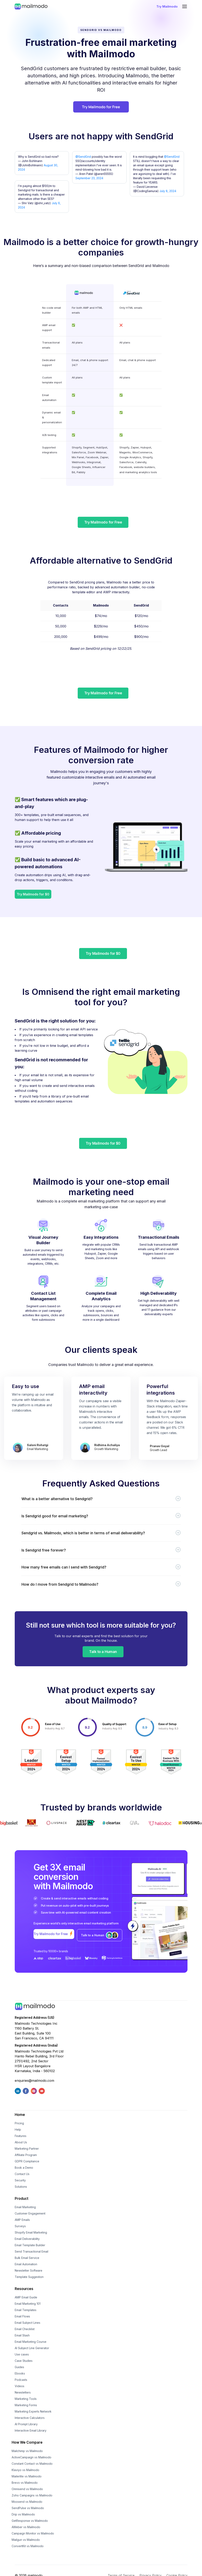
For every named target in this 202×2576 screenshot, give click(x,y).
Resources (24, 2289)
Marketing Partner (27, 2149)
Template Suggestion (29, 2277)
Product (21, 2199)
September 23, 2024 (89, 178)
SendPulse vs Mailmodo (28, 2508)
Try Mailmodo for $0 (33, 894)
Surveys (20, 2226)
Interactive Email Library (30, 2431)
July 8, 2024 (167, 191)
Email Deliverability (27, 2239)
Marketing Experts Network (33, 2412)
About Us (21, 2142)
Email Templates (25, 2310)
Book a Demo (24, 2168)
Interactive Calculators (30, 2418)
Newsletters (23, 2393)
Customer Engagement (30, 2214)
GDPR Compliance (27, 2161)
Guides (19, 2367)
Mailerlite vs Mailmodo (27, 2476)
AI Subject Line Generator (32, 2348)
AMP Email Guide (26, 2297)
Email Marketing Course (30, 2342)
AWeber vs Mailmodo (26, 2527)
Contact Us (22, 2174)
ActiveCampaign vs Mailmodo (31, 2457)
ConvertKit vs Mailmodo (28, 2546)
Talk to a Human (103, 1651)
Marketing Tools (26, 2399)
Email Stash (22, 2335)
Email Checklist (25, 2329)
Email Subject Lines (27, 2323)
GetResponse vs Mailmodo (30, 2521)
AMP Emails (22, 2220)
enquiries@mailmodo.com (34, 2081)
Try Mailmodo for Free (101, 106)
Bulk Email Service (27, 2258)
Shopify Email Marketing (31, 2233)
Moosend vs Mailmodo (27, 2502)
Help (18, 2130)
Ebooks (20, 2374)
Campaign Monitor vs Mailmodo (33, 2533)
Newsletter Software (28, 2271)
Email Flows (22, 2316)
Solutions (21, 2187)
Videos (19, 2386)
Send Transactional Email (31, 2252)
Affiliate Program (26, 2155)
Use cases (22, 2354)
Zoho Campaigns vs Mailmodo (32, 2495)
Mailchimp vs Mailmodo (27, 2451)
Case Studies (24, 2361)
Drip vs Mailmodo (23, 2514)
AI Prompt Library (26, 2424)
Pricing (19, 2123)
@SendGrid (83, 156)
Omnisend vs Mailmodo (27, 2489)
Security (20, 2180)
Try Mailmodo (167, 6)
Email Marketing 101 (27, 2304)
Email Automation (26, 2264)
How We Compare (27, 2443)
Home (20, 2115)
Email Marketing (25, 2207)
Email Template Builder (30, 2245)
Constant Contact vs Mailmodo (32, 2464)
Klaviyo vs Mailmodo (25, 2470)
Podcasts (21, 2380)
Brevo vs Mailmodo (25, 2483)
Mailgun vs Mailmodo (26, 2540)
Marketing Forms (26, 2405)
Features (20, 2136)
